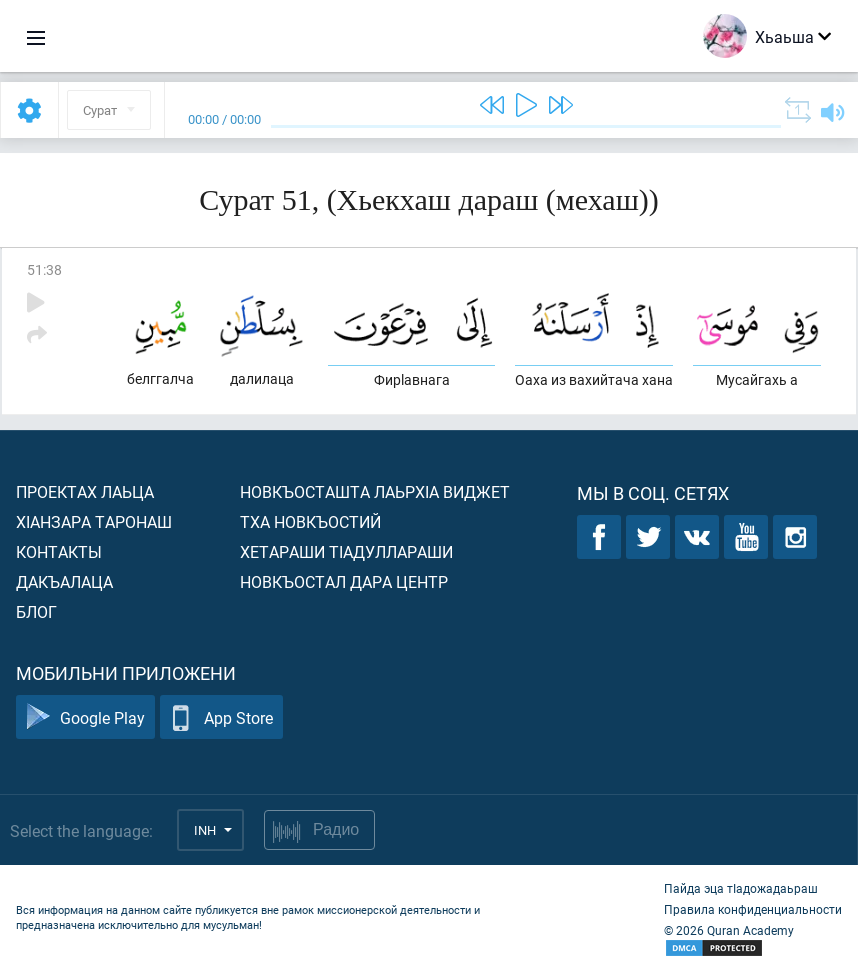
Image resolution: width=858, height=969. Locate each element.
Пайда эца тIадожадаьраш (741, 888)
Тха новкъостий (310, 521)
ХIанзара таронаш (94, 521)
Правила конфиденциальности (753, 909)
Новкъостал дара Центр (344, 581)
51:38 (44, 269)
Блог (36, 611)
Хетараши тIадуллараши (346, 551)
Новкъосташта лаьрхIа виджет (375, 491)
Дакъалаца (64, 581)
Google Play (85, 717)
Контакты (59, 551)
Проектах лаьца (85, 491)
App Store (221, 717)
